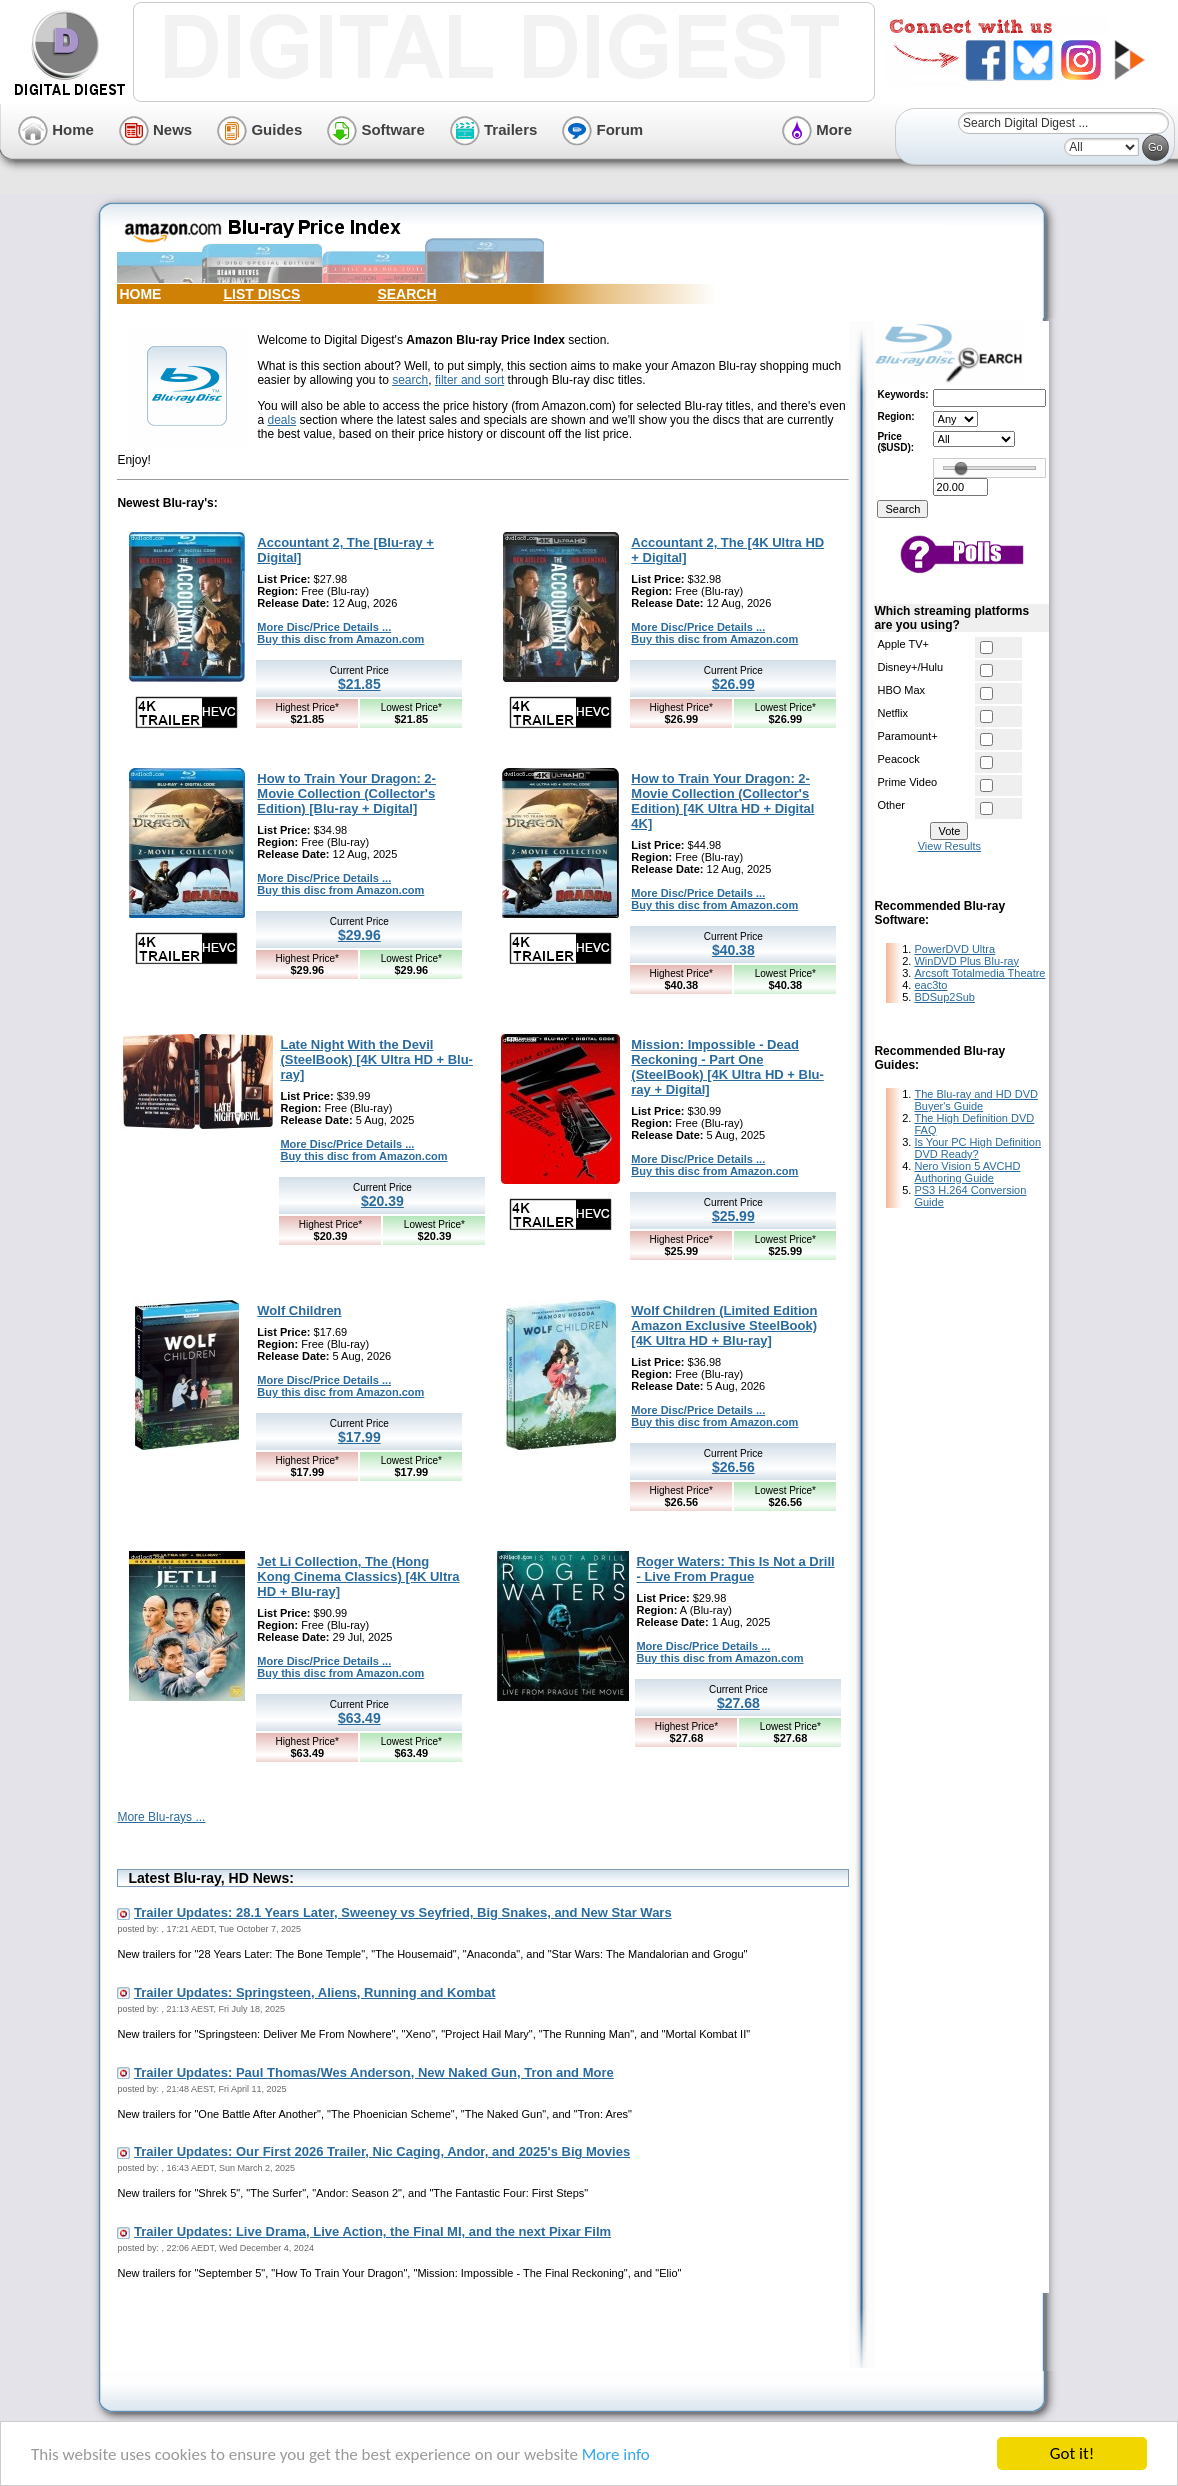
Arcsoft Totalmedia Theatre (979, 973)
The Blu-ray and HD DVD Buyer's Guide (976, 1100)
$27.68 (738, 1703)
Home (56, 129)
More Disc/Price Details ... (324, 627)
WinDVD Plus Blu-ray (966, 961)
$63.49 (359, 1718)
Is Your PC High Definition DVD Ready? (977, 1148)
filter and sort (469, 380)
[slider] (961, 468)
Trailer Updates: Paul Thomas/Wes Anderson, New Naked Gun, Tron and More (374, 2072)
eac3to (930, 985)
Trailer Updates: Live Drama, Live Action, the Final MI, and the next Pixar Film (372, 2231)
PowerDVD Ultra (954, 949)
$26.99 (733, 684)
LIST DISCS (261, 294)
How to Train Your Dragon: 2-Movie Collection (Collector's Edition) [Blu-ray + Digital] (346, 793)
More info (616, 2454)
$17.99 (359, 1437)
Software (376, 129)
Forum (602, 129)
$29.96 (359, 935)
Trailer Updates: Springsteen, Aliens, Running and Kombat (314, 1992)
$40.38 (733, 950)
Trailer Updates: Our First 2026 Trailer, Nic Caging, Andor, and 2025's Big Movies (382, 2151)
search (410, 380)
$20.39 (382, 1201)
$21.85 (359, 684)
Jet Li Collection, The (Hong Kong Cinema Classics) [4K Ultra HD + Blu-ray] (358, 1576)
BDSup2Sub (944, 997)
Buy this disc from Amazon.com (340, 639)
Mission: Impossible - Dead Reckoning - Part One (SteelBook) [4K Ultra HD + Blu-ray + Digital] (727, 1067)
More (817, 129)
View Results (949, 846)
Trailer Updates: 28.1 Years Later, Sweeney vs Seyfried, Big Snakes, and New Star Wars (403, 1912)
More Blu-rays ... (161, 1817)
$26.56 (733, 1467)
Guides (259, 129)
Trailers (494, 129)
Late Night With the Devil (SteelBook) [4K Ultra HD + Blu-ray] (376, 1059)
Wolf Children (299, 1310)
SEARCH (406, 294)
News (155, 129)
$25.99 (733, 1216)
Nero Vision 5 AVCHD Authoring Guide (967, 1172)
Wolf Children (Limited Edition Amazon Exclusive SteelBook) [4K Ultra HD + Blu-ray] (724, 1325)
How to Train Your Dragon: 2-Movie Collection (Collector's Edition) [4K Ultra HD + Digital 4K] (722, 801)
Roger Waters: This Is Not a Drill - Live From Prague (735, 1569)
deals (281, 420)
